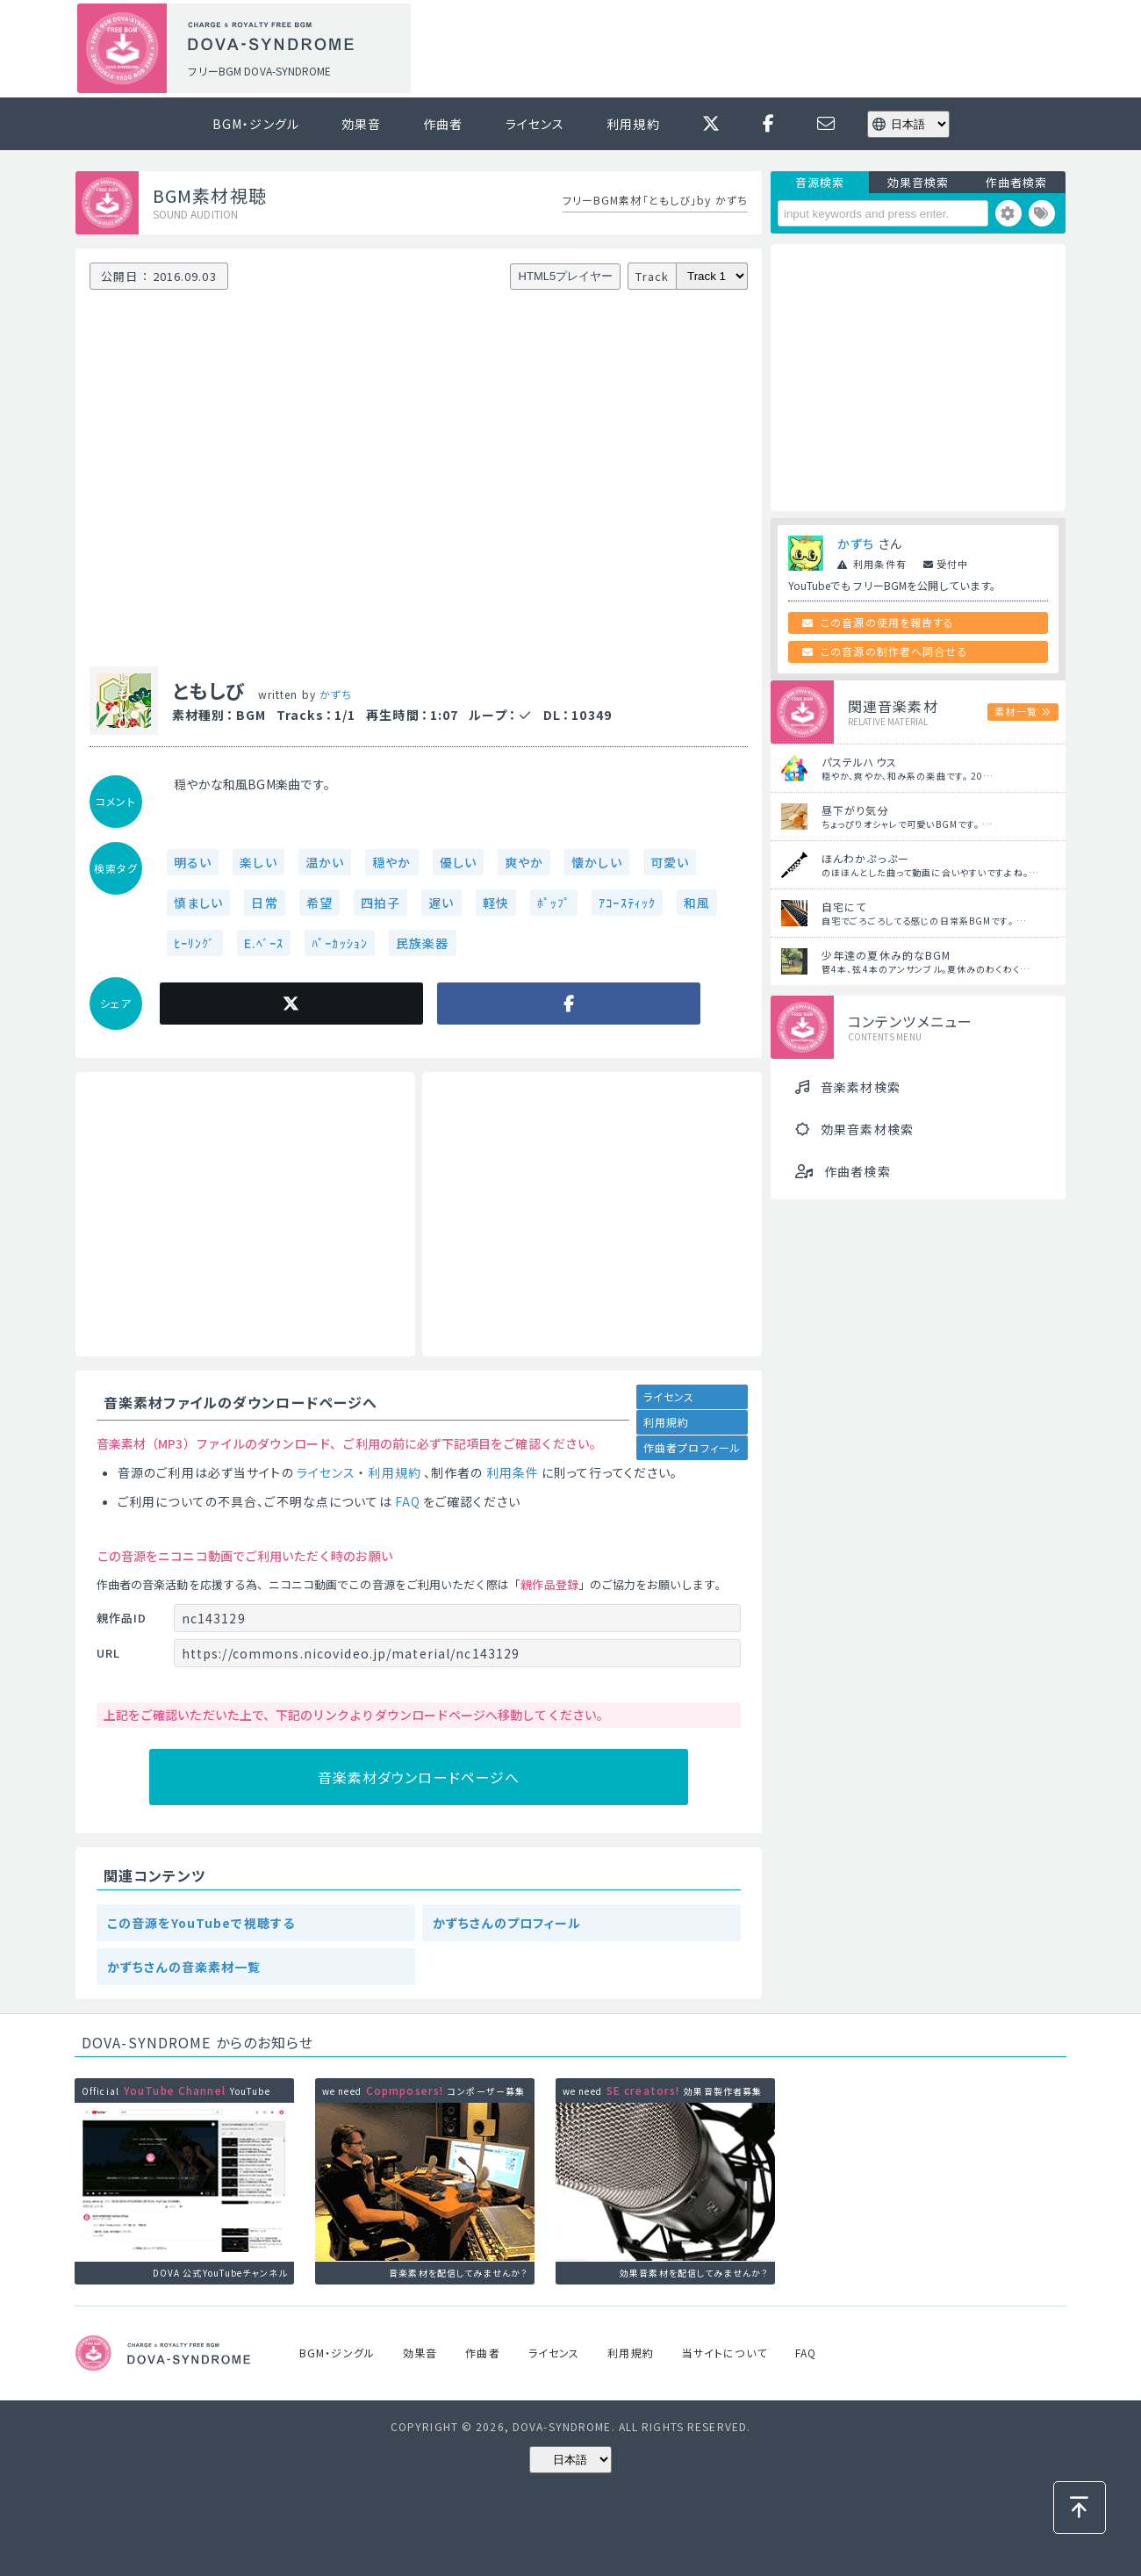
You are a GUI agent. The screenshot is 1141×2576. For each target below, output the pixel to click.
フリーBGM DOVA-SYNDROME (259, 70)
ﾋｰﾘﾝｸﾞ (195, 943)
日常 (264, 902)
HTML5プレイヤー (566, 276)
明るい (193, 862)
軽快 (496, 902)
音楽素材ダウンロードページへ (419, 1777)
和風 (697, 902)
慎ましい (198, 902)
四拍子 (380, 902)
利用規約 (632, 124)
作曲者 (443, 124)
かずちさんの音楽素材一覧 (184, 1966)
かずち (335, 694)
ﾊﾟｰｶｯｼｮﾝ (340, 943)
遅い (441, 902)
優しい (458, 862)
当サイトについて (724, 2352)
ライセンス (535, 124)
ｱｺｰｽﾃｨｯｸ (627, 902)
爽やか (524, 862)
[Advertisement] (744, 49)
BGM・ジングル (255, 124)
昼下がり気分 (855, 809)
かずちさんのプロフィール (507, 1923)
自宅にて (844, 906)
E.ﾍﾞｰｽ (264, 943)
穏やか (391, 862)
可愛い (669, 862)
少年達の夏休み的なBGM (886, 954)
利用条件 (512, 1472)
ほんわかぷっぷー (865, 858)
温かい (324, 862)
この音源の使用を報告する (887, 622)
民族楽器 (422, 943)
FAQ (407, 1501)
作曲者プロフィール (692, 1447)
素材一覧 (1015, 711)
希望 (319, 902)
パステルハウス (859, 761)
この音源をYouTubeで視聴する (201, 1923)
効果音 (361, 124)
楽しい (258, 862)
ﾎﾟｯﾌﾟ (553, 902)
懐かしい (596, 862)
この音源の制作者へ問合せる (894, 651)
